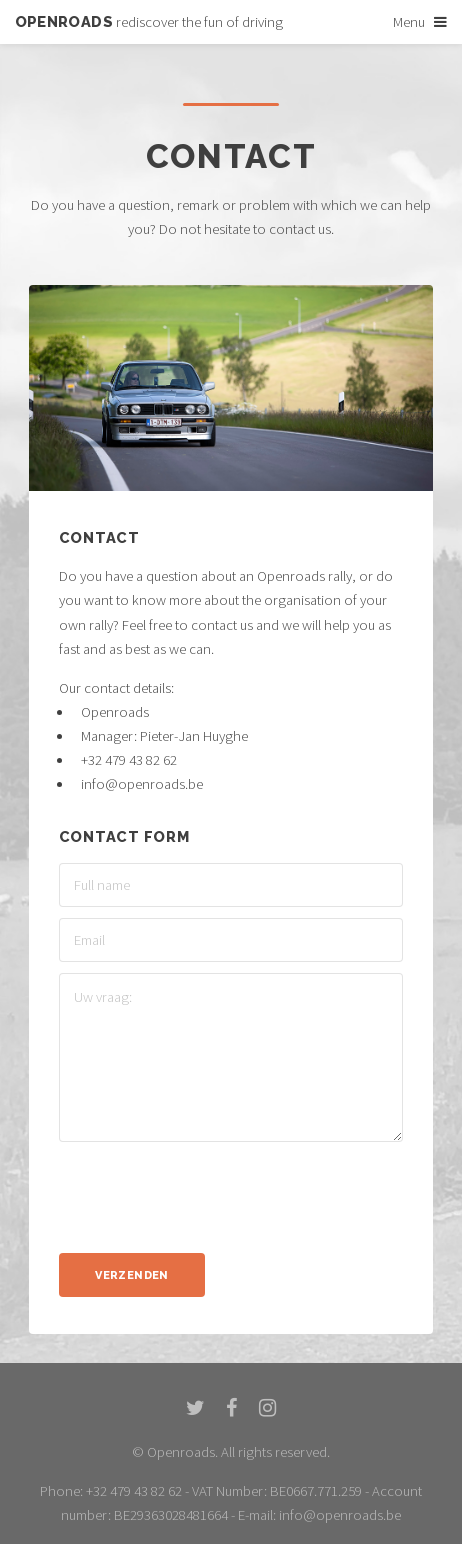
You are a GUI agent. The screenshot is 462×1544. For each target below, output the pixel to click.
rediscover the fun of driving (149, 22)
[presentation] (211, 1192)
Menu (409, 22)
